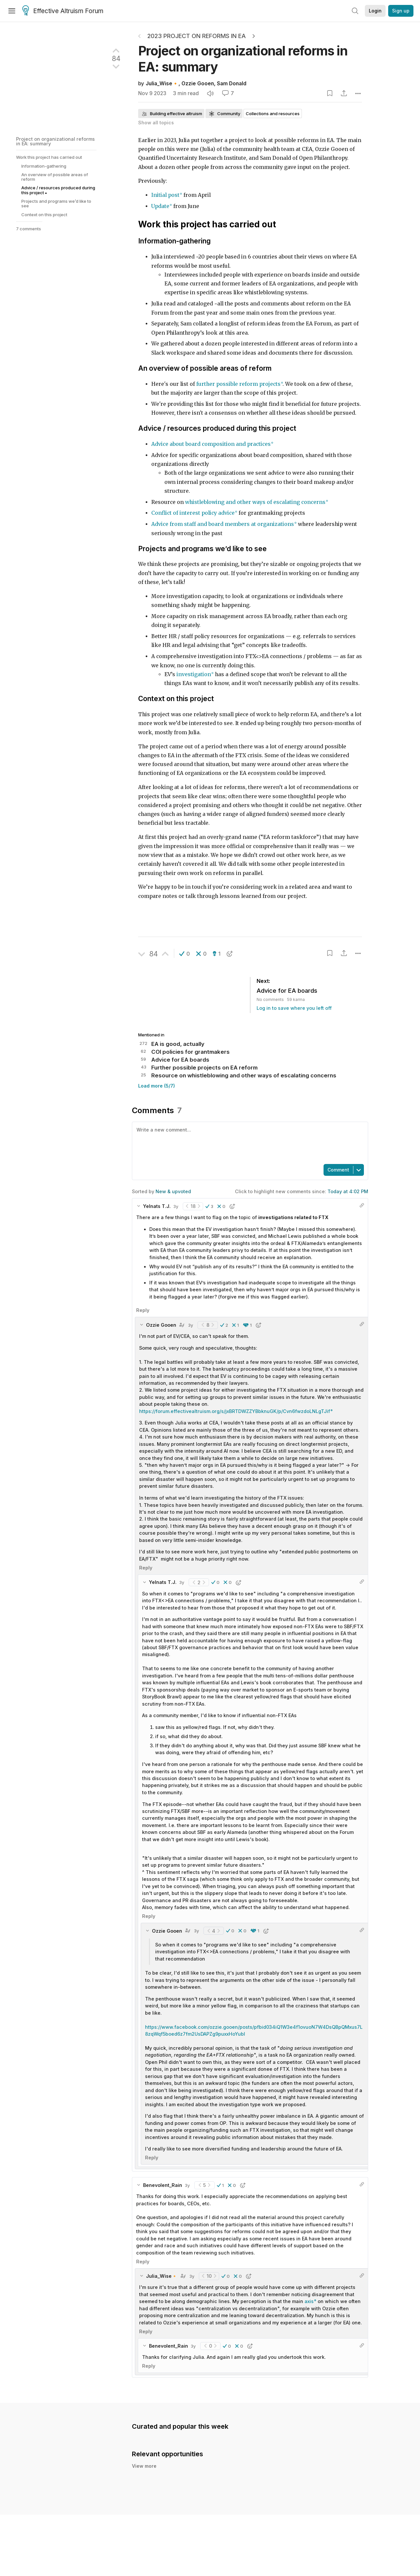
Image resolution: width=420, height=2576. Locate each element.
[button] (185, 954)
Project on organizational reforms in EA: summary (55, 141)
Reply (142, 1310)
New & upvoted (173, 1191)
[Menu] (12, 11)
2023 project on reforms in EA (196, 35)
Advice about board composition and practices (211, 444)
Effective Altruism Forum (62, 11)
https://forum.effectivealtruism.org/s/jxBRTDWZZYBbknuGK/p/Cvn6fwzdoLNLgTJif (234, 1411)
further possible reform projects (238, 384)
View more (144, 2473)
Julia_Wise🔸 (162, 83)
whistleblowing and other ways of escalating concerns (255, 502)
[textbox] (249, 1142)
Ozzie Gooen (197, 83)
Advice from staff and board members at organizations (222, 524)
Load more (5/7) (156, 1086)
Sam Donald (231, 83)
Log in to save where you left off (294, 1008)
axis (309, 2301)
